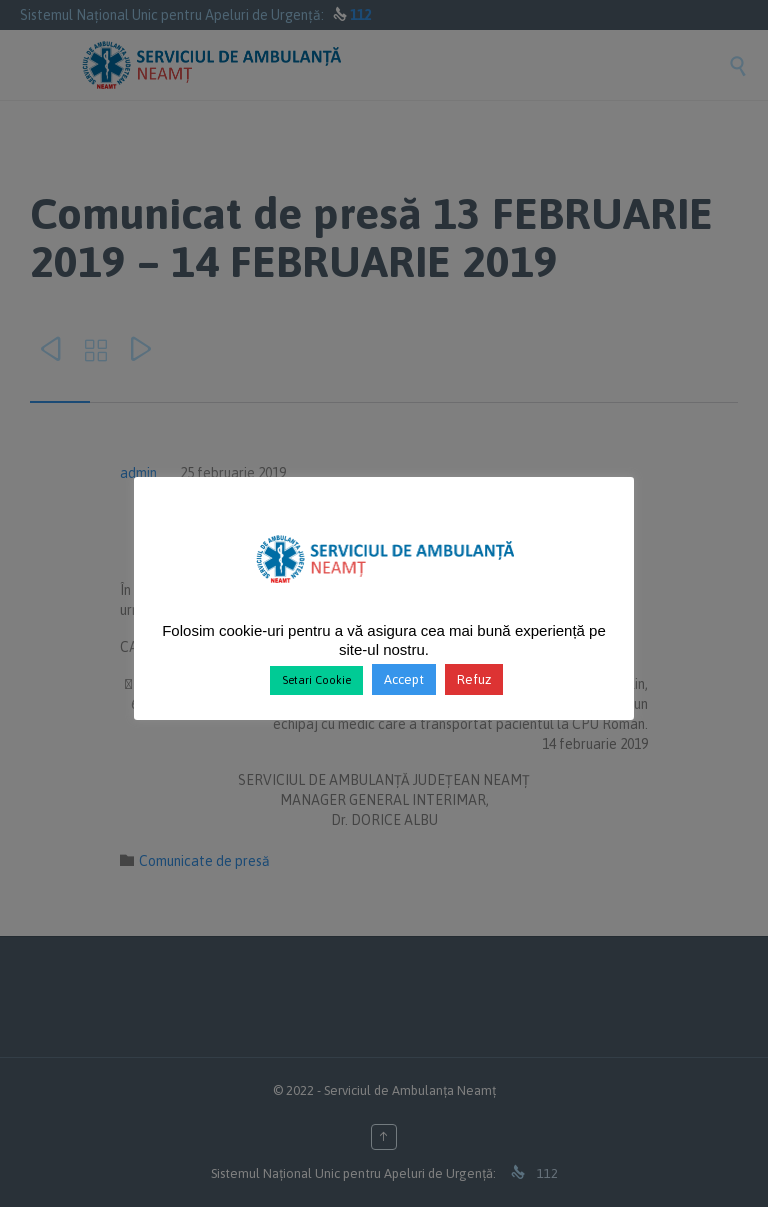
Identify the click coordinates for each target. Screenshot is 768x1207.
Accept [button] (404, 679)
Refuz (474, 679)
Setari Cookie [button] (316, 680)
